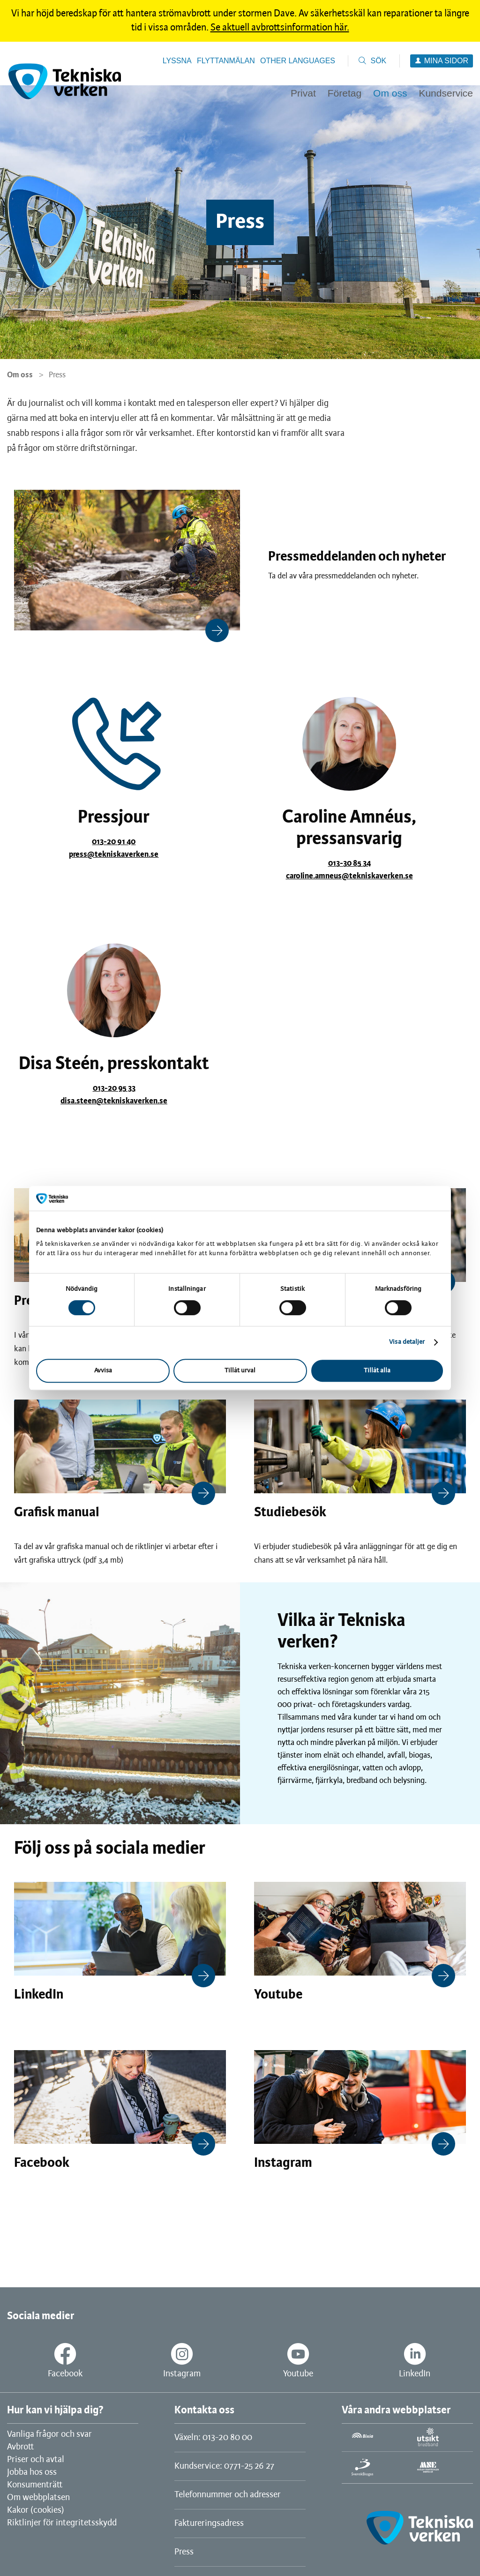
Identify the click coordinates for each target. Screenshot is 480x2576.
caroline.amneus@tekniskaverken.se (349, 876)
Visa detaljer (407, 1342)
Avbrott (20, 2447)
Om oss (20, 375)
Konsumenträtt (34, 2485)
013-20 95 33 (114, 1088)
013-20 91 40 (113, 842)
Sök (378, 61)
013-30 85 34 (349, 863)
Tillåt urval (240, 1370)
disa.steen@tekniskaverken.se (113, 1101)
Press (184, 2552)
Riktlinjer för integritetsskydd (62, 2523)
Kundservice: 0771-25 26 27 (224, 2466)
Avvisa (103, 1370)
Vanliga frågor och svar (49, 2434)
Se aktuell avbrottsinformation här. (279, 27)
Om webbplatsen (38, 2497)
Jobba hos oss (32, 2472)
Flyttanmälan (226, 61)
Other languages (297, 61)
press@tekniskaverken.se (113, 854)
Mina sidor (446, 61)
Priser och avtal (35, 2459)
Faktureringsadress (209, 2523)
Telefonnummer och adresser (227, 2495)
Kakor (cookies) (35, 2510)
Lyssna (177, 61)
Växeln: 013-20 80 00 (213, 2437)
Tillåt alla (377, 1370)
